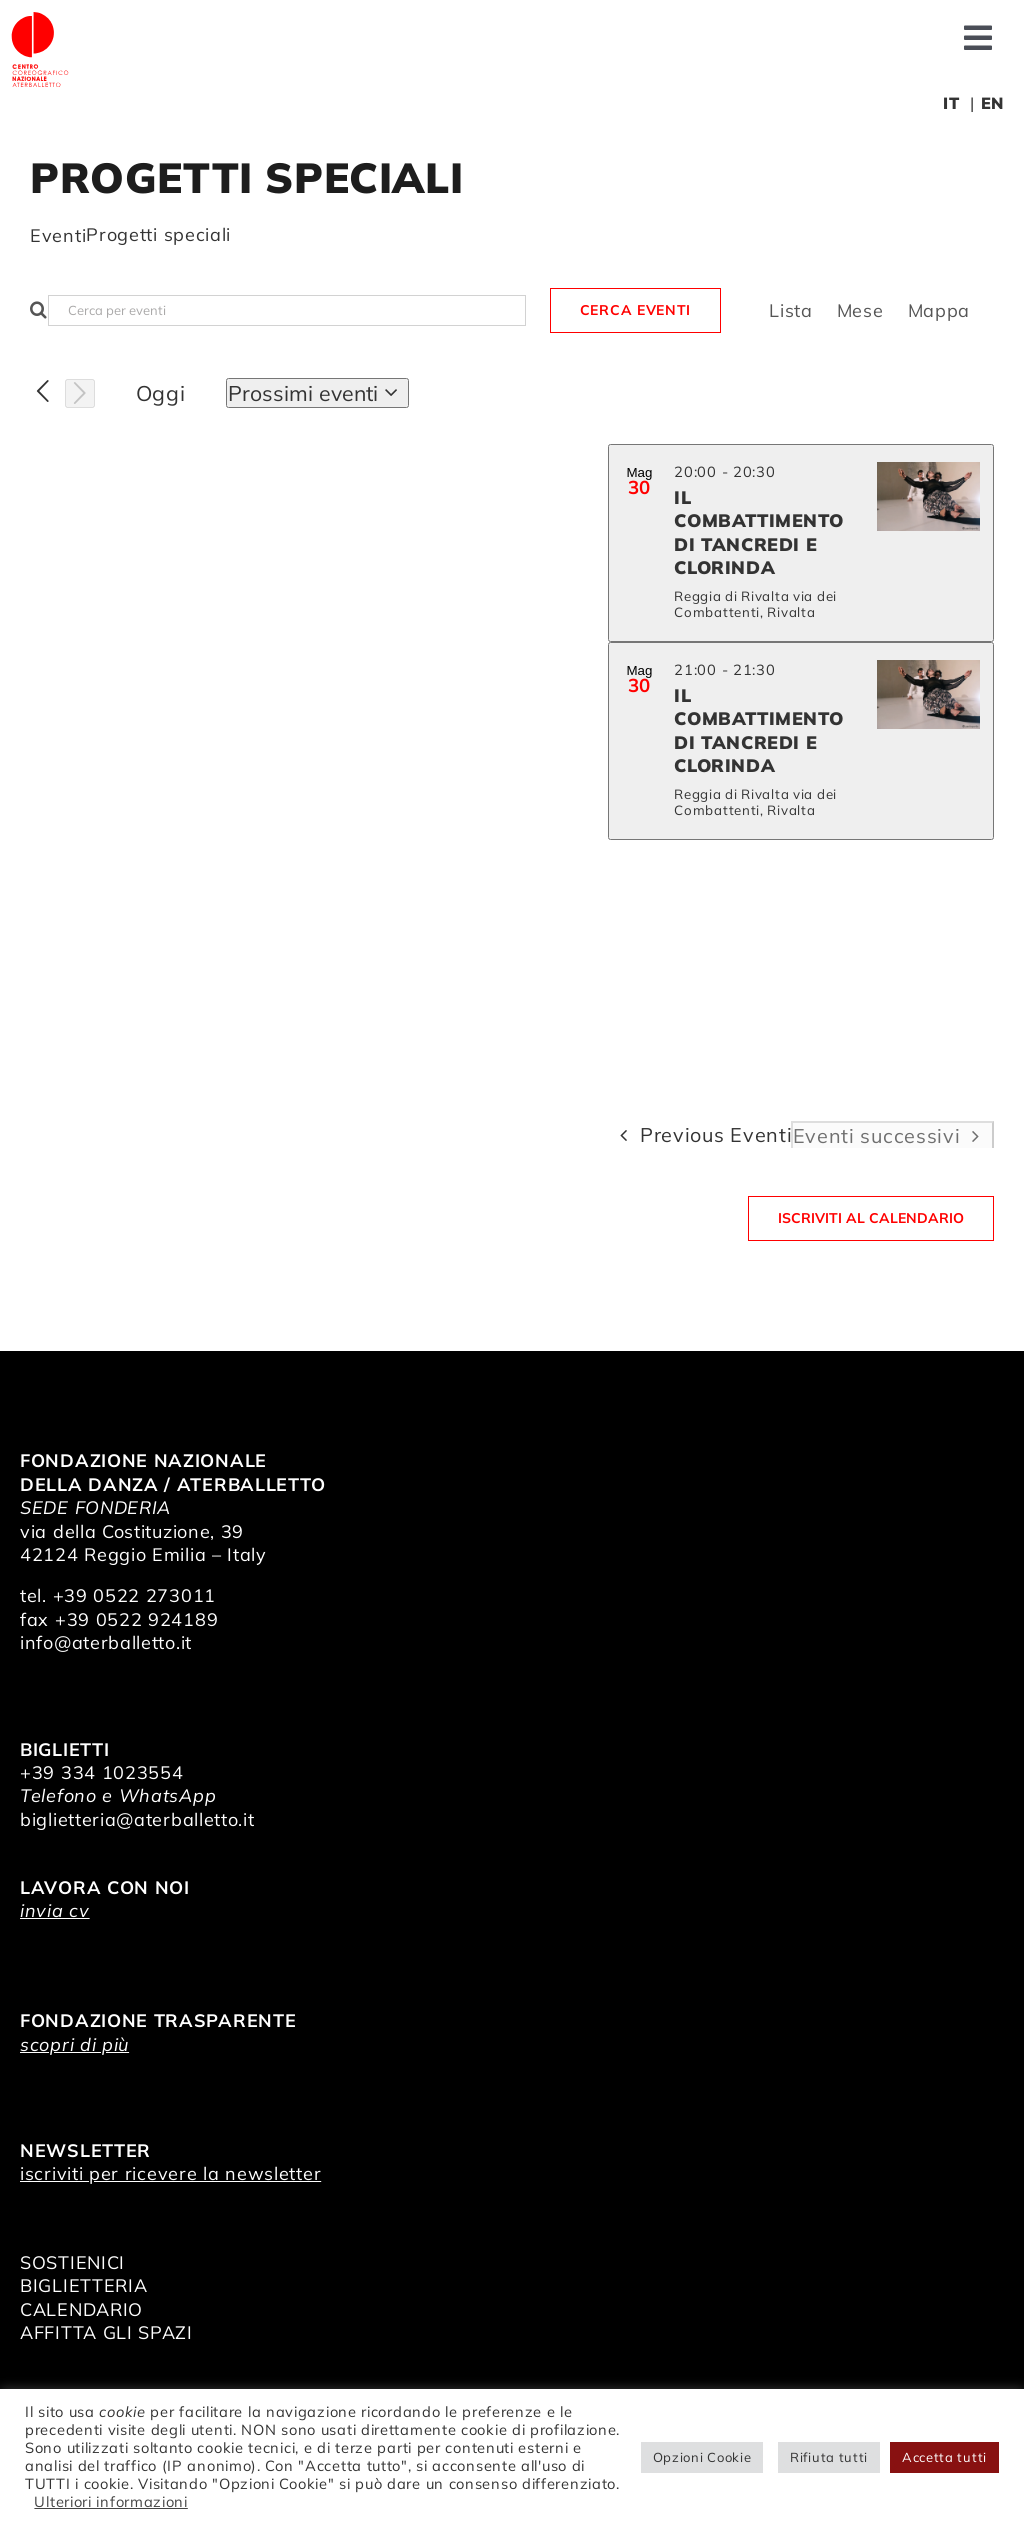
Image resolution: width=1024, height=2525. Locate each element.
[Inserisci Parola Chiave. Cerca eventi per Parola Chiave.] (287, 310)
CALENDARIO (81, 2309)
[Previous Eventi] (43, 392)
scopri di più (74, 2044)
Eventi (58, 235)
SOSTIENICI (72, 2262)
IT (951, 103)
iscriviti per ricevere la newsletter (170, 2173)
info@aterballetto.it (106, 1642)
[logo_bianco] (40, 18)
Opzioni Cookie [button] (702, 2457)
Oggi (161, 393)
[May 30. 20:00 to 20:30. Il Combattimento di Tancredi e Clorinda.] (801, 543)
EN (992, 103)
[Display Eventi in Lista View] (791, 310)
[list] (801, 774)
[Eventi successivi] (80, 394)
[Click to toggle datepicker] (317, 393)
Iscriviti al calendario (871, 1218)
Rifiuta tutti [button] (829, 2457)
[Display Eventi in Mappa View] (939, 310)
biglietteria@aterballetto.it (137, 1819)
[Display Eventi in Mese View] (860, 310)
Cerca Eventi (635, 310)
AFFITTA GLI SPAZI (106, 2332)
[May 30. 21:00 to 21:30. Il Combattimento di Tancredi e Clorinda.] (801, 741)
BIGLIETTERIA (83, 2285)
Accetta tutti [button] (944, 2457)
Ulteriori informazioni (110, 2501)
